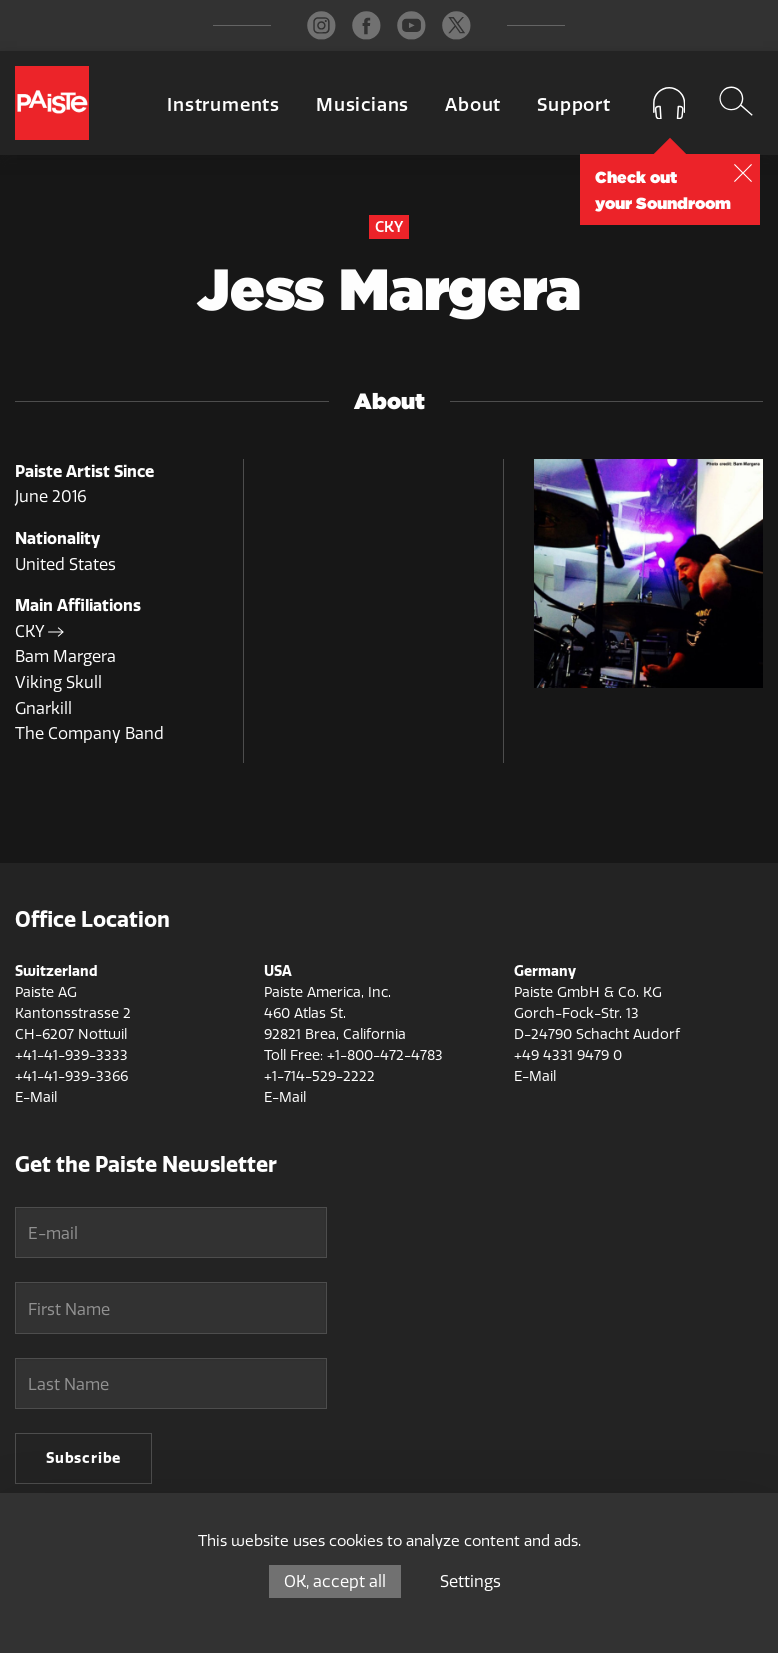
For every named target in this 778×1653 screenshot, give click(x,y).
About (473, 105)
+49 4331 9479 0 (568, 1055)
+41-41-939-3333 (71, 1055)
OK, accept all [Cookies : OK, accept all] (335, 1581)
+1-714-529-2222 (319, 1076)
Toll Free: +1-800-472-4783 (353, 1055)
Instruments (223, 105)
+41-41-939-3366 (71, 1076)
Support (574, 105)
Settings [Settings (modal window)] (470, 1581)
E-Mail (36, 1097)
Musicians (362, 105)
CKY (39, 631)
